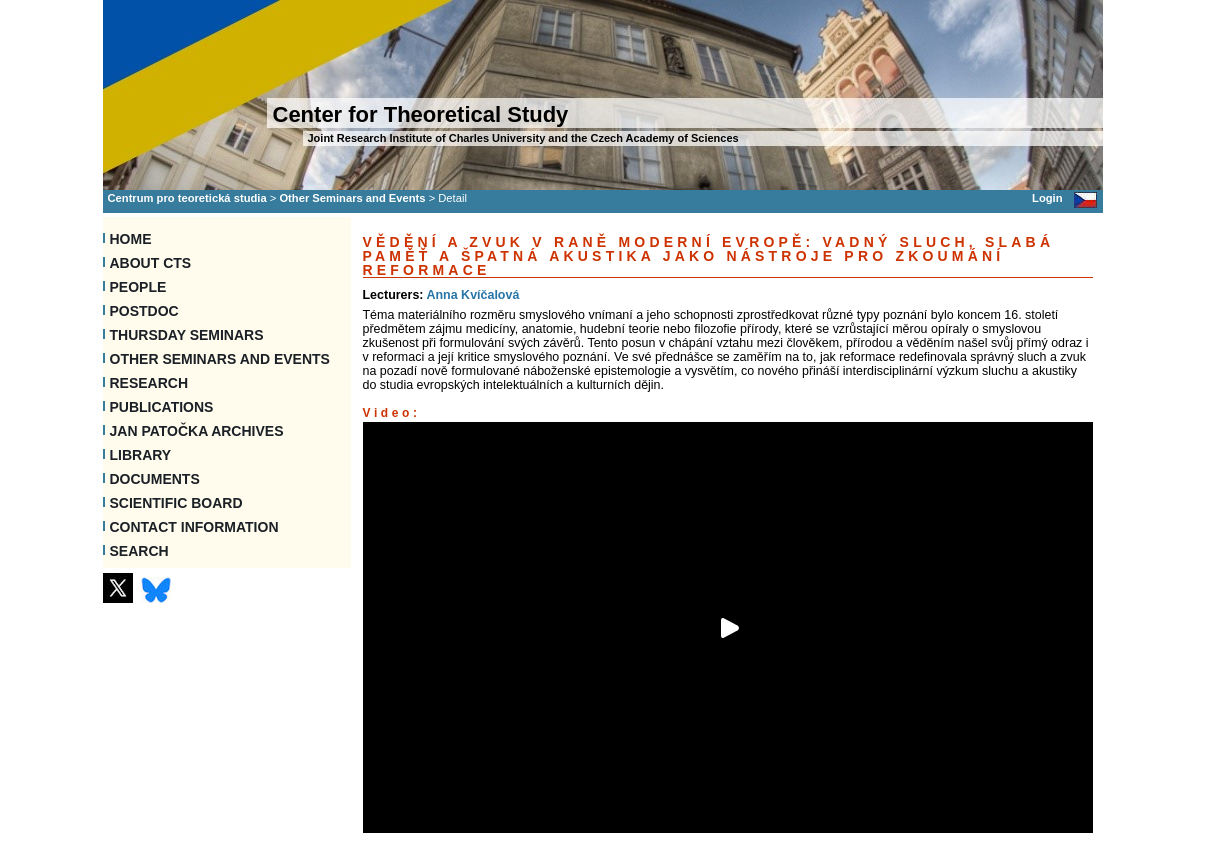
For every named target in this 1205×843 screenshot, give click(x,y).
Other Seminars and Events (352, 198)
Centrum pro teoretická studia (187, 198)
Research (149, 383)
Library (141, 455)
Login (1047, 198)
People (138, 287)
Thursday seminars (187, 335)
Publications (162, 407)
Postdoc (144, 311)
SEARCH (139, 551)
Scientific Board (176, 503)
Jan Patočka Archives (197, 431)
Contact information (194, 527)
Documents (155, 479)
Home (131, 239)
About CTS (151, 263)
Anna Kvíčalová (472, 295)
